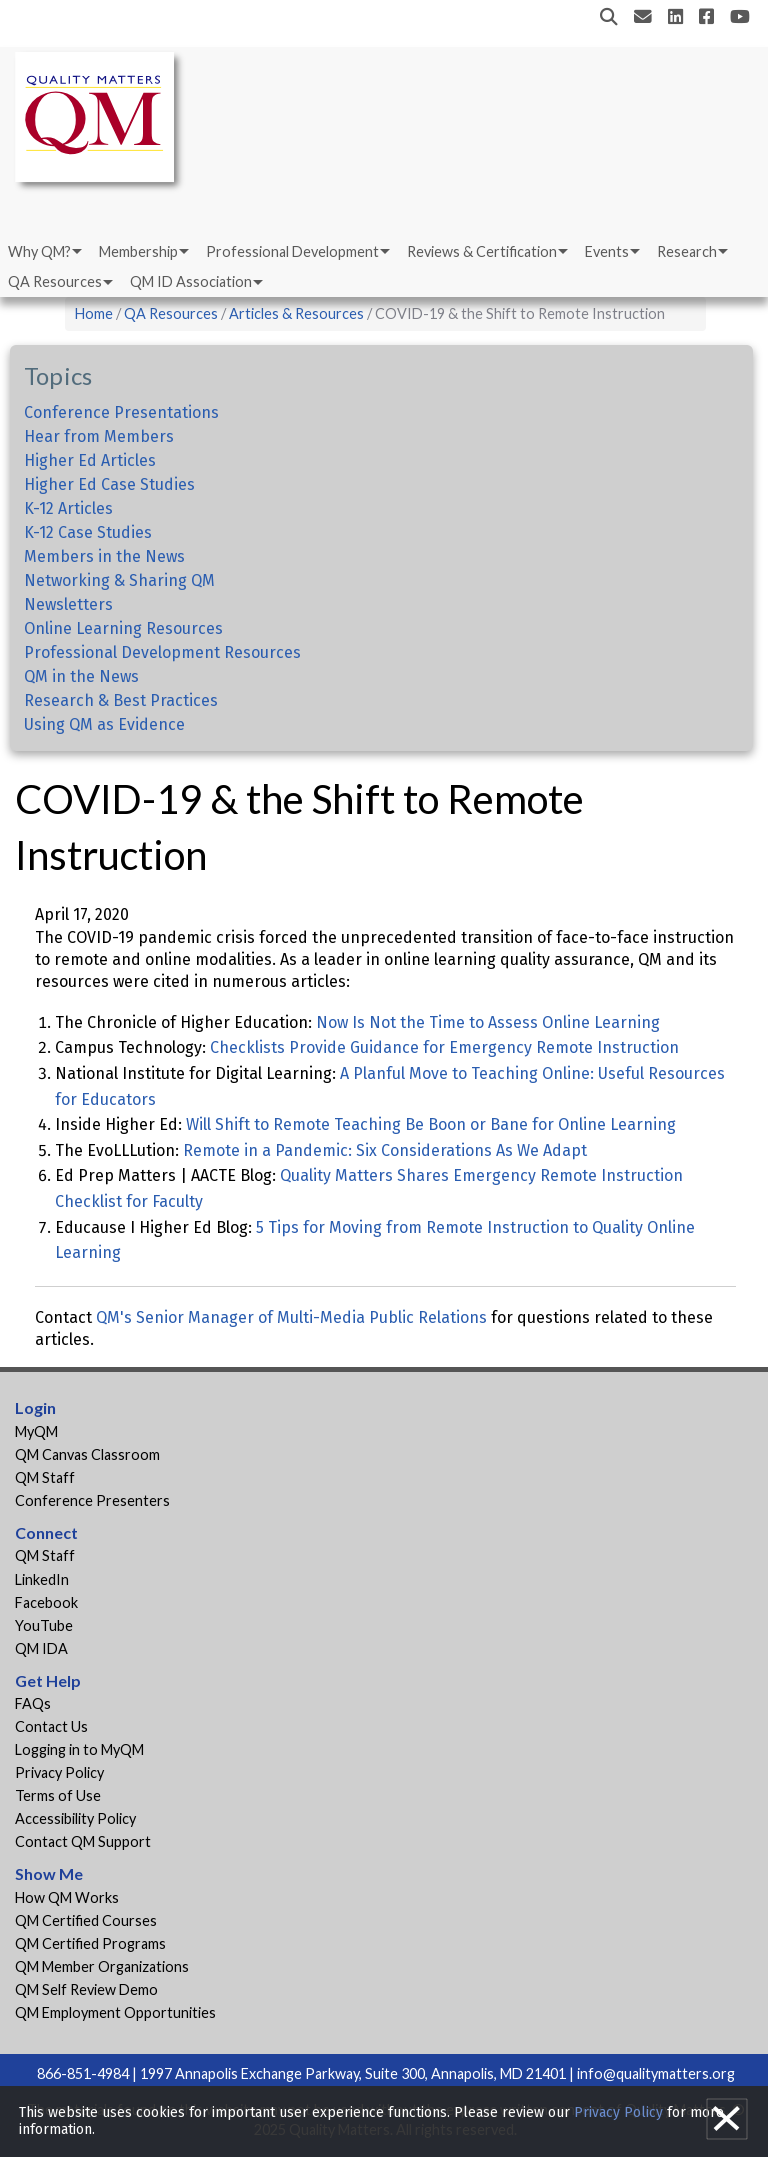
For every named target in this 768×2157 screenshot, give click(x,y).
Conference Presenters (92, 1500)
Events (607, 251)
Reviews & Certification (482, 251)
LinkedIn (42, 1579)
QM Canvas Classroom (87, 1454)
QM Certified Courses (86, 1920)
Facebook (46, 1602)
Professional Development (292, 251)
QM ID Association (191, 281)
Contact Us (51, 1726)
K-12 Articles (68, 508)
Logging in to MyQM (79, 1749)
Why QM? (39, 251)
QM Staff (45, 1477)
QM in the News (81, 676)
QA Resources (55, 281)
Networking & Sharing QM (119, 580)
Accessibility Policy (75, 1818)
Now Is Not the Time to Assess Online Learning (488, 1022)
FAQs (33, 1703)
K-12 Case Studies (88, 532)
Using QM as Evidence (104, 724)
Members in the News (104, 556)
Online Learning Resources (123, 628)
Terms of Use (58, 1795)
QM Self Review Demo (86, 1989)
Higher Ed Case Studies (109, 484)
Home (94, 313)
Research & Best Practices (121, 700)
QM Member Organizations (102, 1966)
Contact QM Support (83, 1841)
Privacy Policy (59, 1772)
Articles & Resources (298, 313)
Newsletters (68, 604)
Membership (138, 251)
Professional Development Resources (162, 652)
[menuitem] (43, 252)
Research (687, 251)
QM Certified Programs (90, 1943)
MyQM (36, 1431)
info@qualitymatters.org (656, 2073)
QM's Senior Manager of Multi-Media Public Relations (291, 1317)
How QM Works (67, 1897)
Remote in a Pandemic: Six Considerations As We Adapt (385, 1150)
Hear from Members (99, 436)
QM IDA (41, 1648)
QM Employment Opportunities (115, 2012)
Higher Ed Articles (90, 460)
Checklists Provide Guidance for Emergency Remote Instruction (444, 1047)
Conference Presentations (121, 412)
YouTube (44, 1625)
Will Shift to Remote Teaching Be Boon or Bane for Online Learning (431, 1124)
